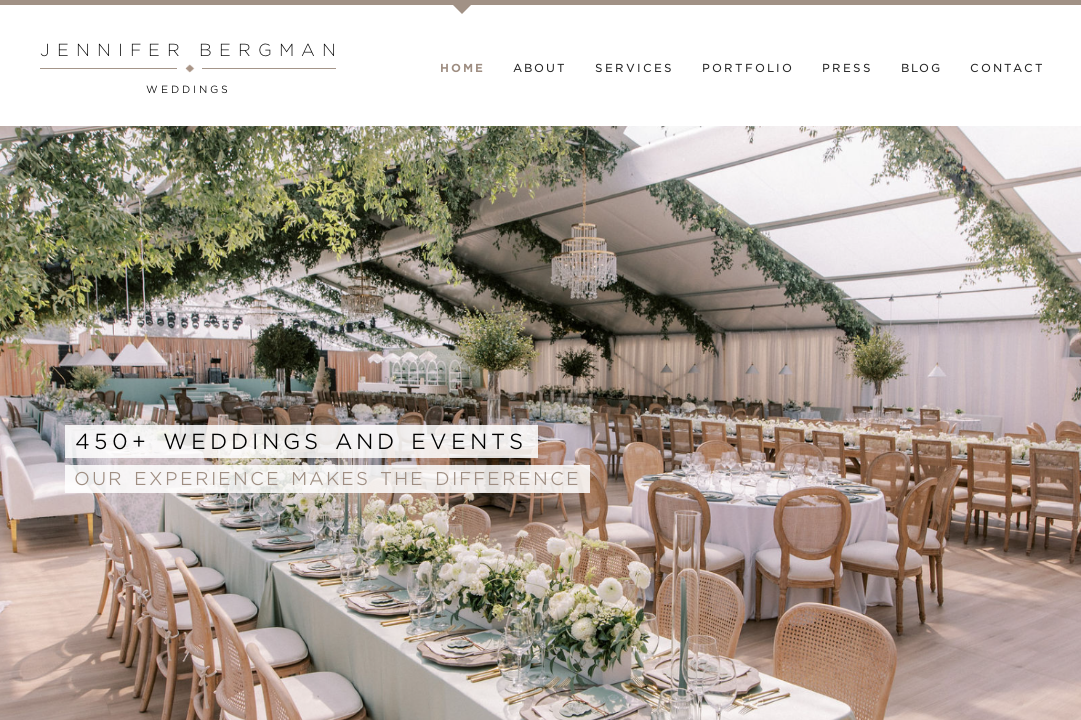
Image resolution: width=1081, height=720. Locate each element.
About (540, 68)
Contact (1007, 68)
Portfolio (748, 68)
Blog (921, 68)
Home (462, 68)
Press (847, 68)
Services (634, 68)
